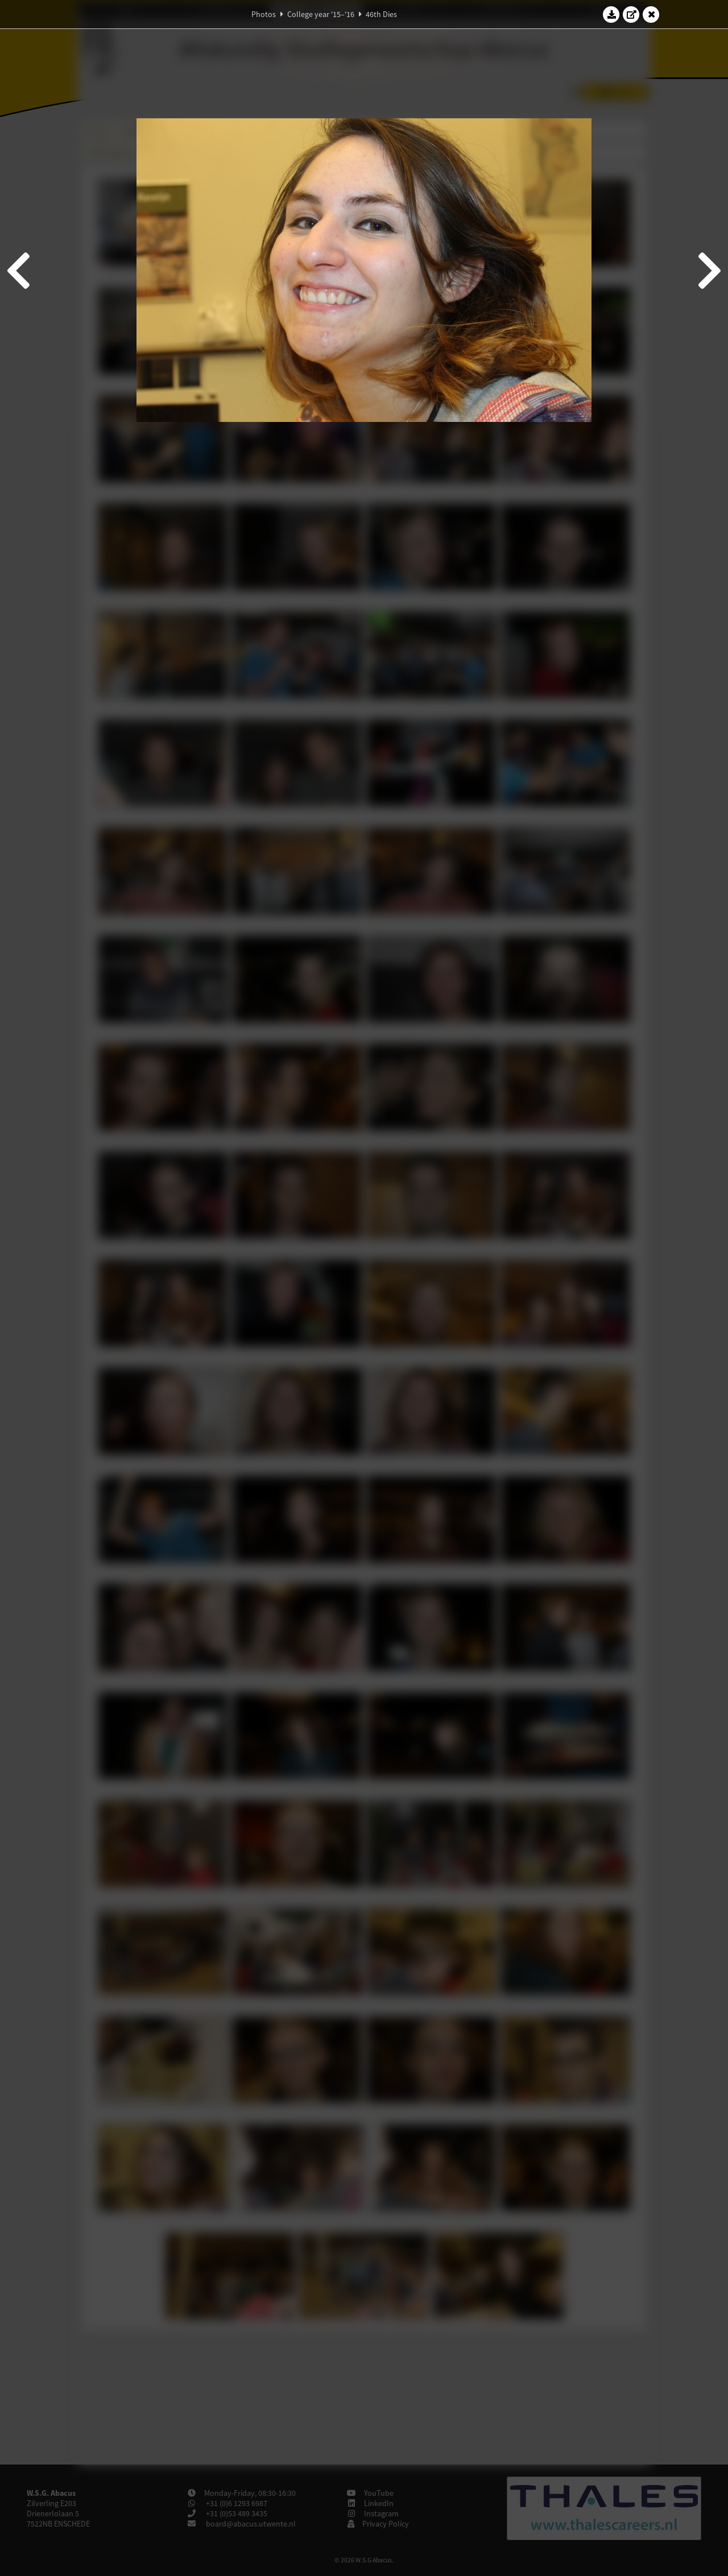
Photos (263, 14)
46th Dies (381, 14)
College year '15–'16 (320, 14)
